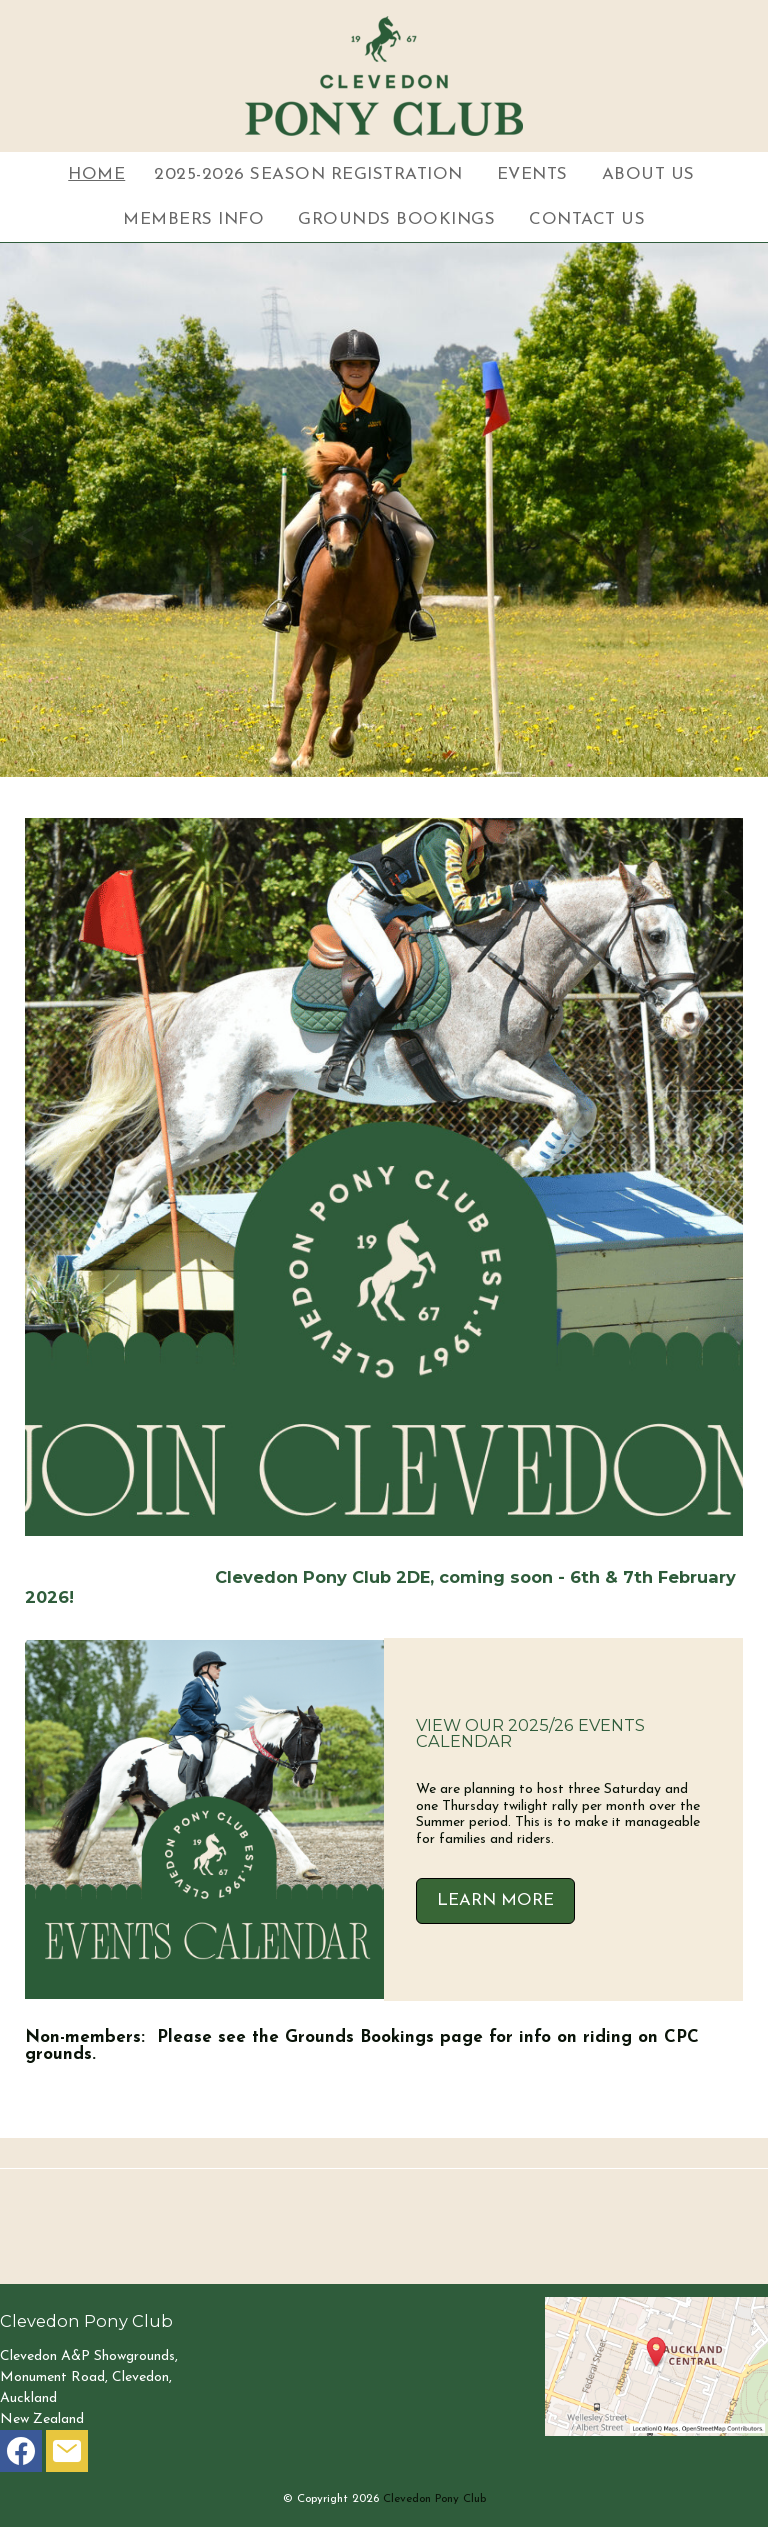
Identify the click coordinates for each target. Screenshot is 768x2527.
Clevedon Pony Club (434, 2499)
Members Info (193, 219)
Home (96, 174)
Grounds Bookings (396, 219)
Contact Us (587, 219)
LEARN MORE (495, 1900)
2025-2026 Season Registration (308, 174)
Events (532, 174)
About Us (648, 174)
